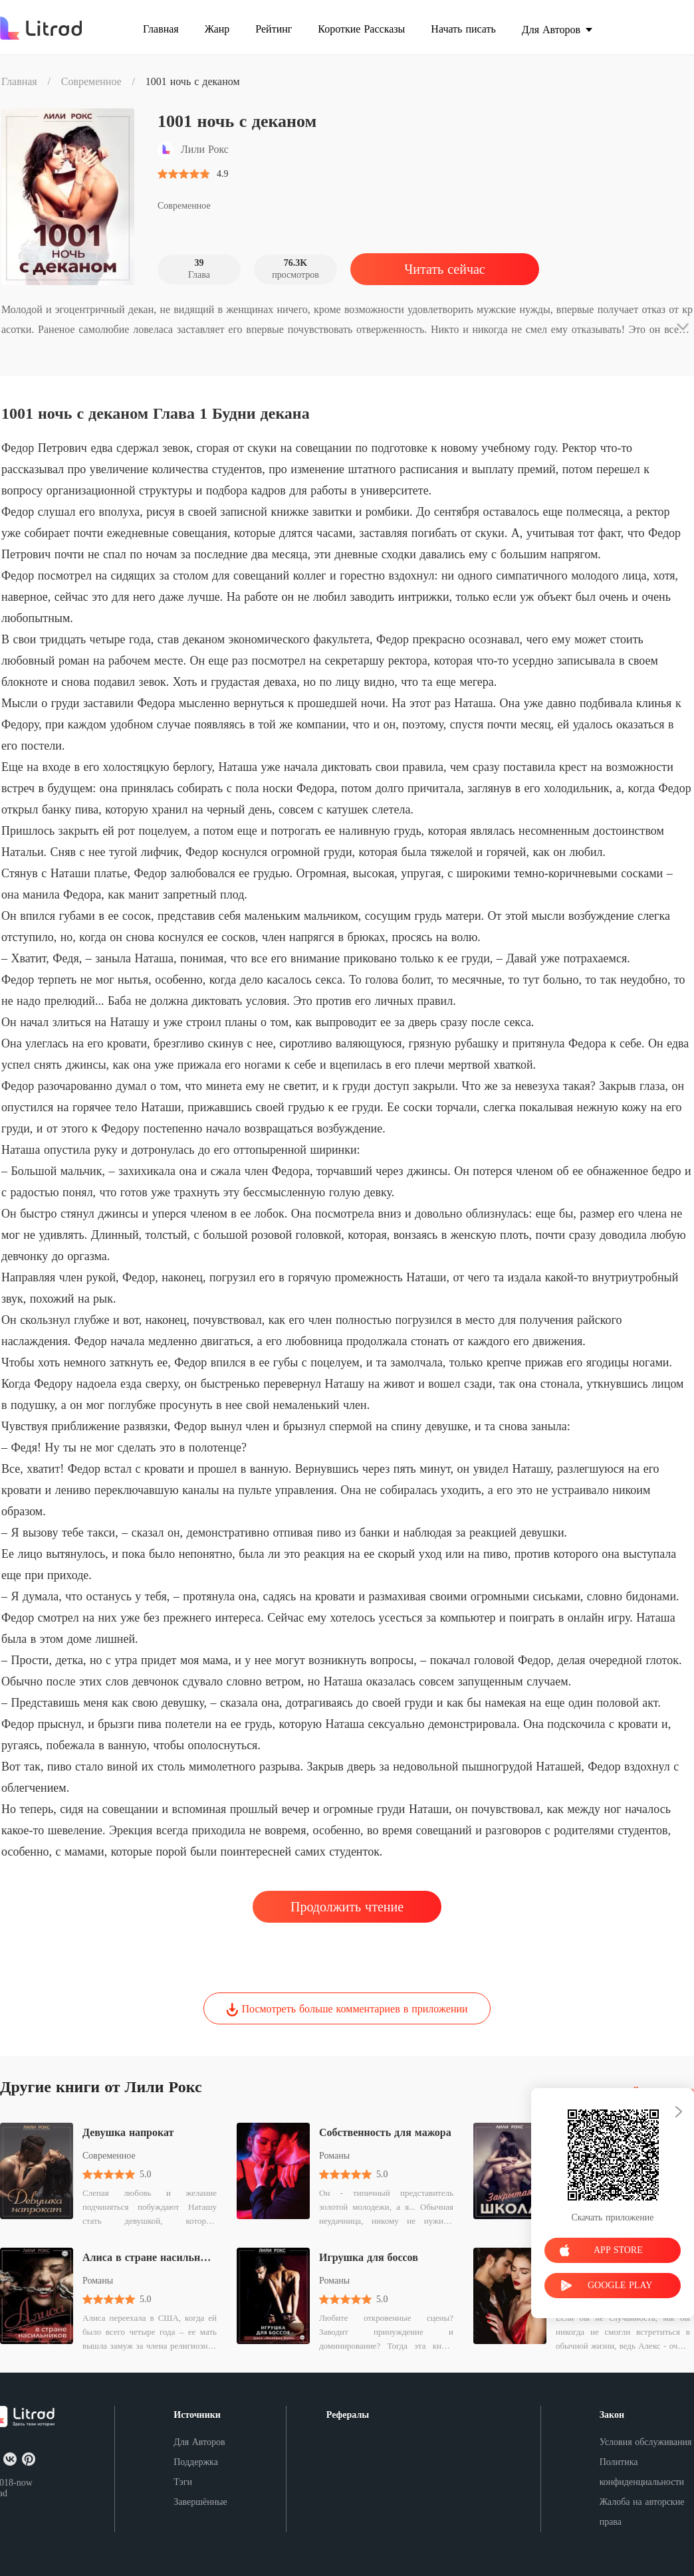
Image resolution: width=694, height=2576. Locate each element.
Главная (19, 81)
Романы (334, 2156)
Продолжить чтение (347, 1906)
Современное (91, 81)
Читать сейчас (444, 269)
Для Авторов (199, 2442)
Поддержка (196, 2462)
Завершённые (200, 2502)
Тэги (183, 2482)
